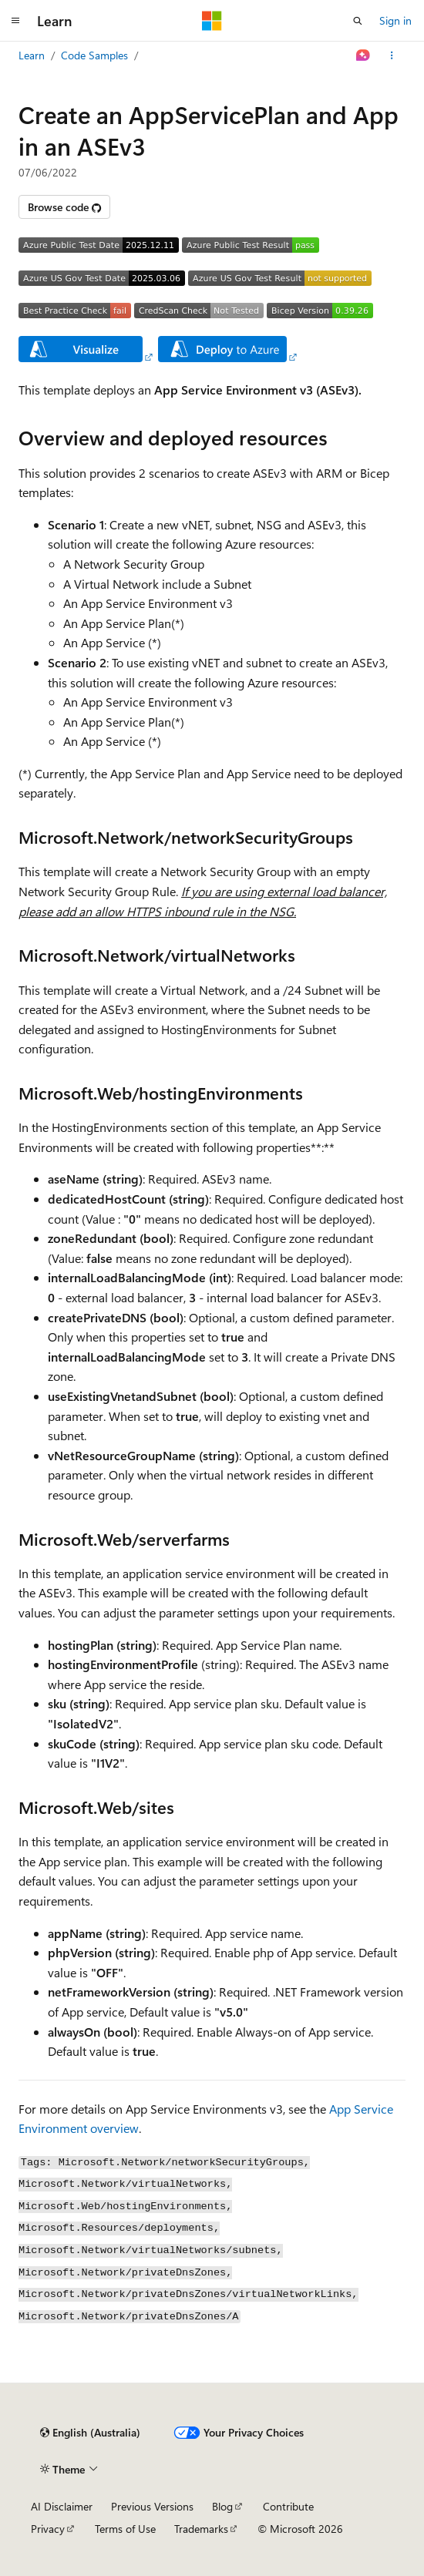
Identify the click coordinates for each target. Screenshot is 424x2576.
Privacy (48, 2528)
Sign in (395, 20)
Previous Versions (152, 2506)
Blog (222, 2506)
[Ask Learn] (363, 55)
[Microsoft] (212, 21)
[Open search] (357, 21)
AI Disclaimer (62, 2506)
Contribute (288, 2506)
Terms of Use (125, 2528)
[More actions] (392, 55)
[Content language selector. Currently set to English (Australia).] (90, 2432)
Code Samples (94, 55)
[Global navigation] (15, 21)
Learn (32, 55)
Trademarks (201, 2528)
